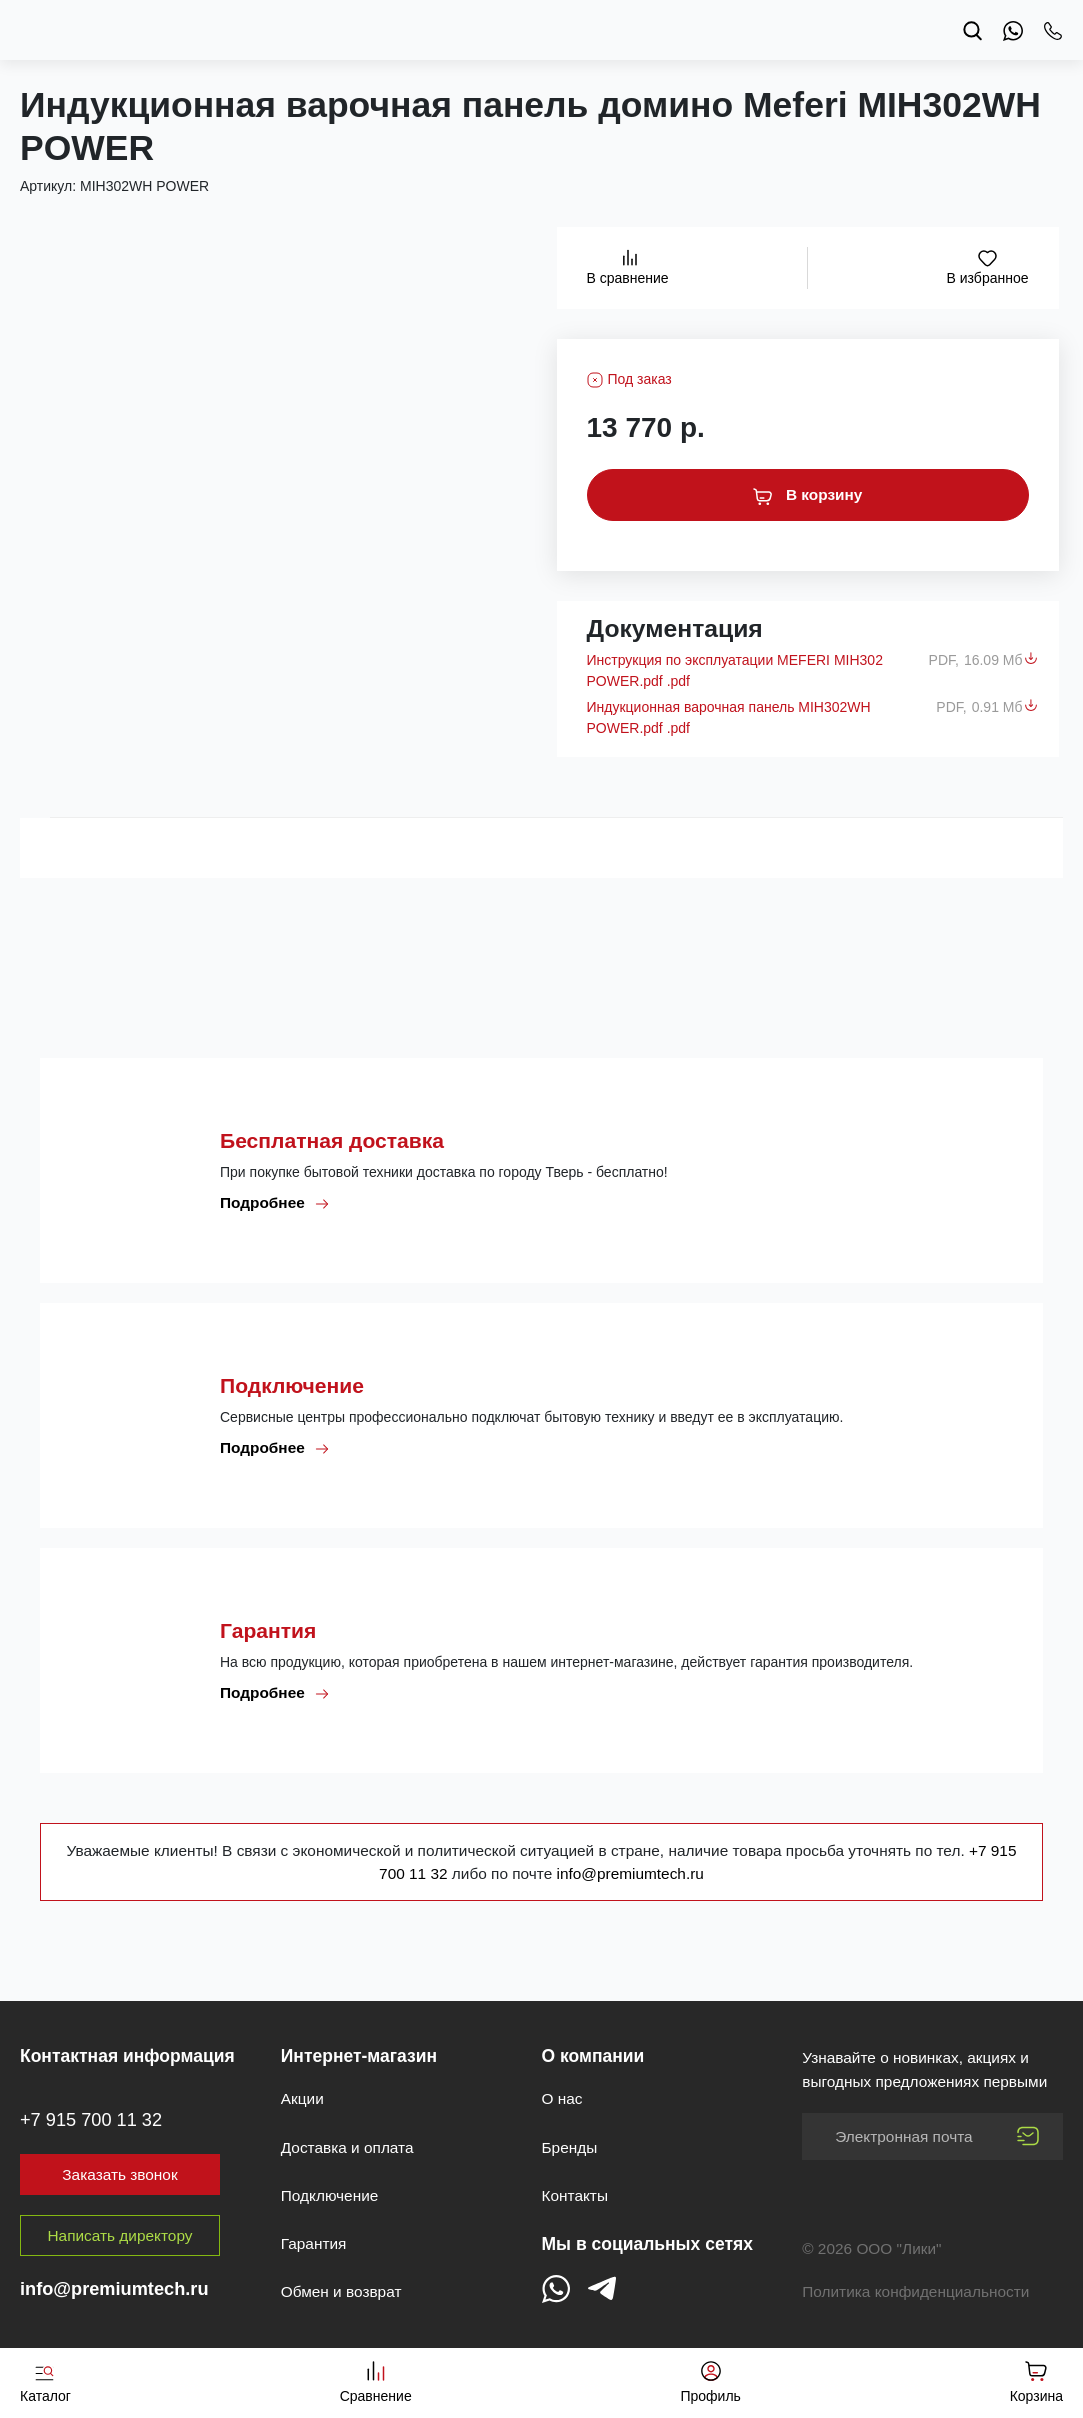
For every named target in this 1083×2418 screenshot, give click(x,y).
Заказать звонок (119, 2174)
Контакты (575, 2195)
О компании (593, 2056)
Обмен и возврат (341, 2291)
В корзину (808, 495)
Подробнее (275, 1203)
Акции (302, 2098)
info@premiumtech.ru (630, 1873)
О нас (562, 2098)
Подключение (330, 2195)
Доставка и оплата (347, 2147)
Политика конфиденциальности (915, 2291)
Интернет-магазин (359, 2056)
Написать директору (120, 2235)
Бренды (570, 2147)
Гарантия (314, 2243)
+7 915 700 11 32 (91, 2120)
